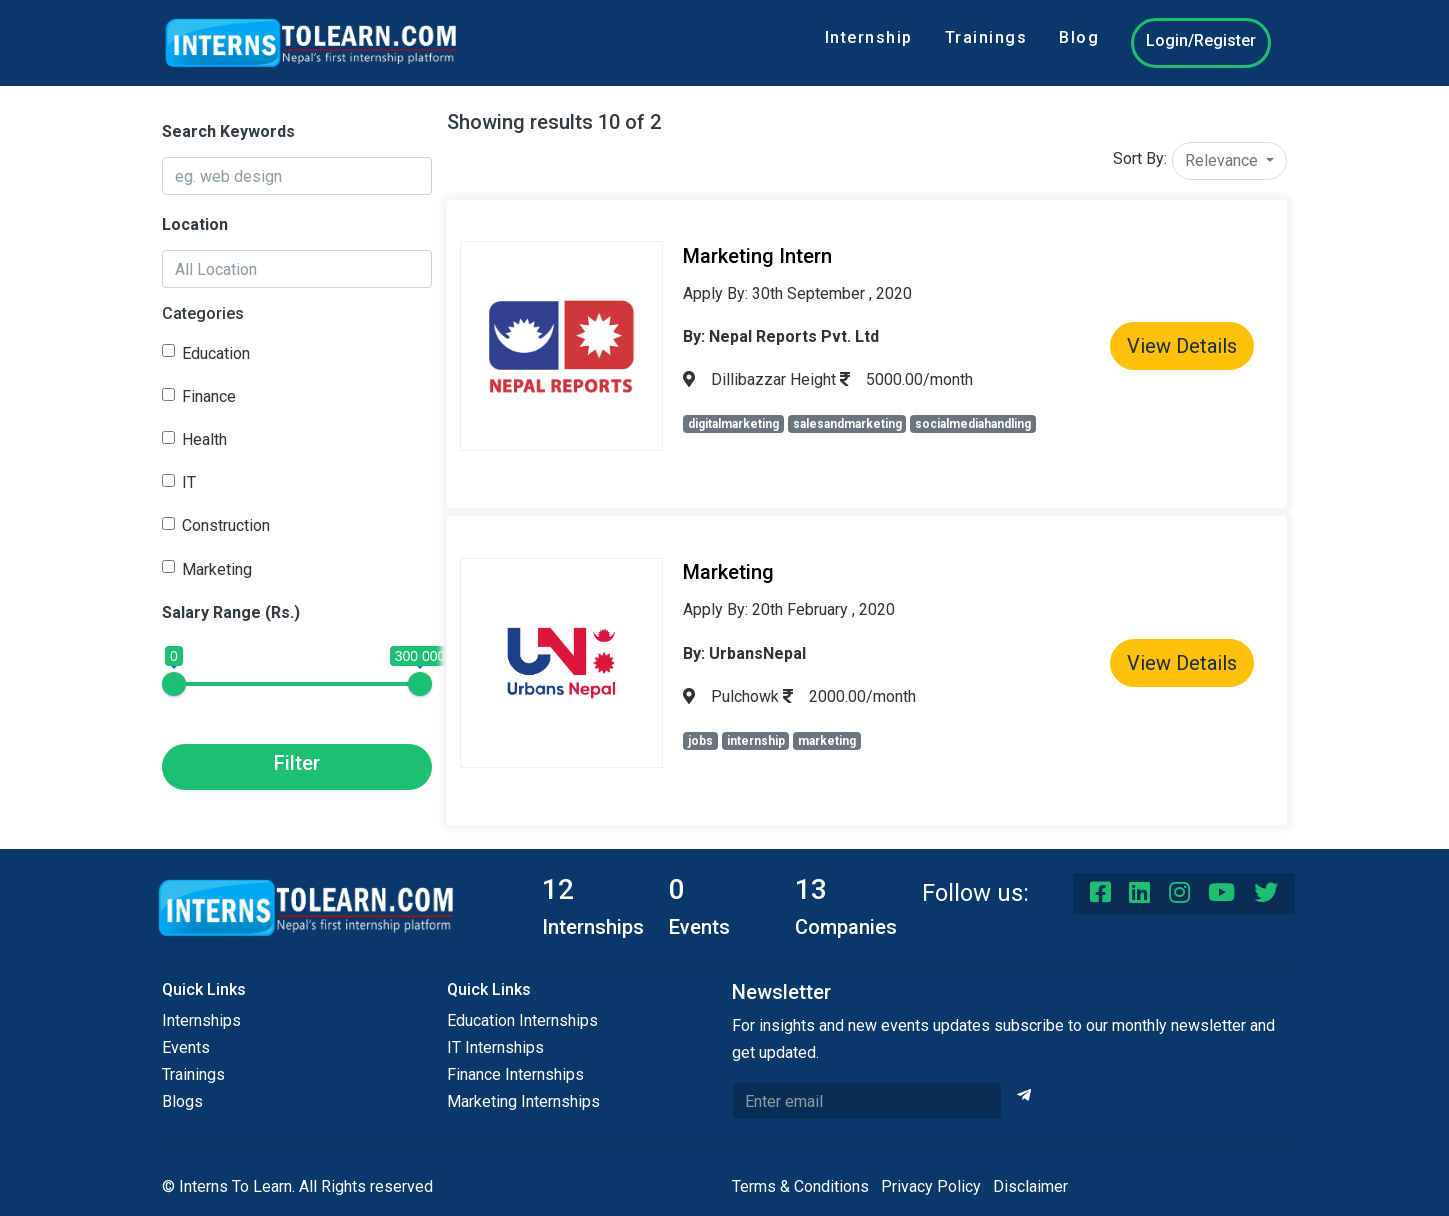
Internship (869, 37)
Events (186, 1047)
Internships (201, 1020)
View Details (1182, 346)
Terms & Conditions (800, 1186)
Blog (1079, 37)
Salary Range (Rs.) (231, 612)
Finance (209, 396)
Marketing (217, 569)
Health (204, 439)
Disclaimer (1030, 1186)
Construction (226, 525)
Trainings (986, 37)
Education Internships (522, 1020)
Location (195, 224)
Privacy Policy (931, 1186)
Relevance (1223, 160)
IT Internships (495, 1047)
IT (189, 482)
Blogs (182, 1101)
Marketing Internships (523, 1101)
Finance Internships (515, 1074)
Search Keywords (228, 131)
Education (216, 353)
